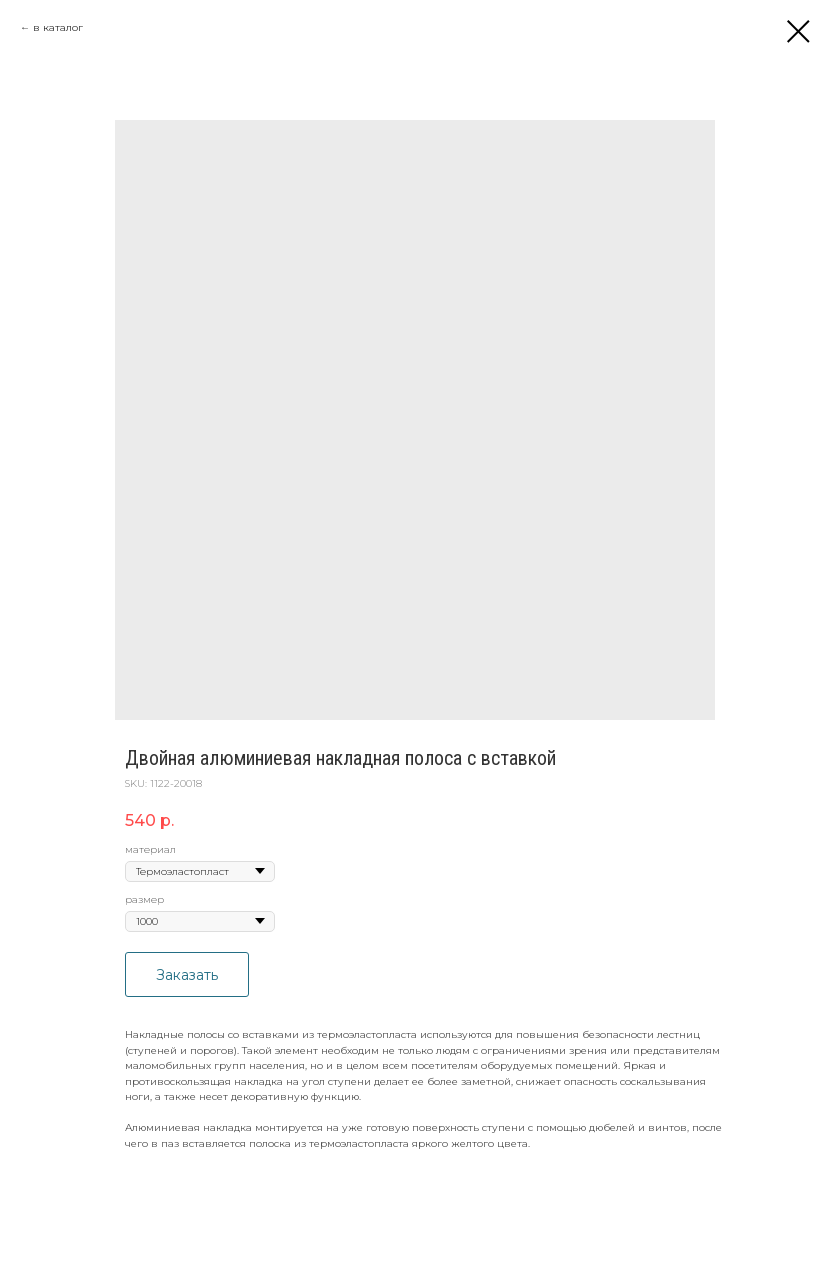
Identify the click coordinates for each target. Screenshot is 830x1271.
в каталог (58, 27)
